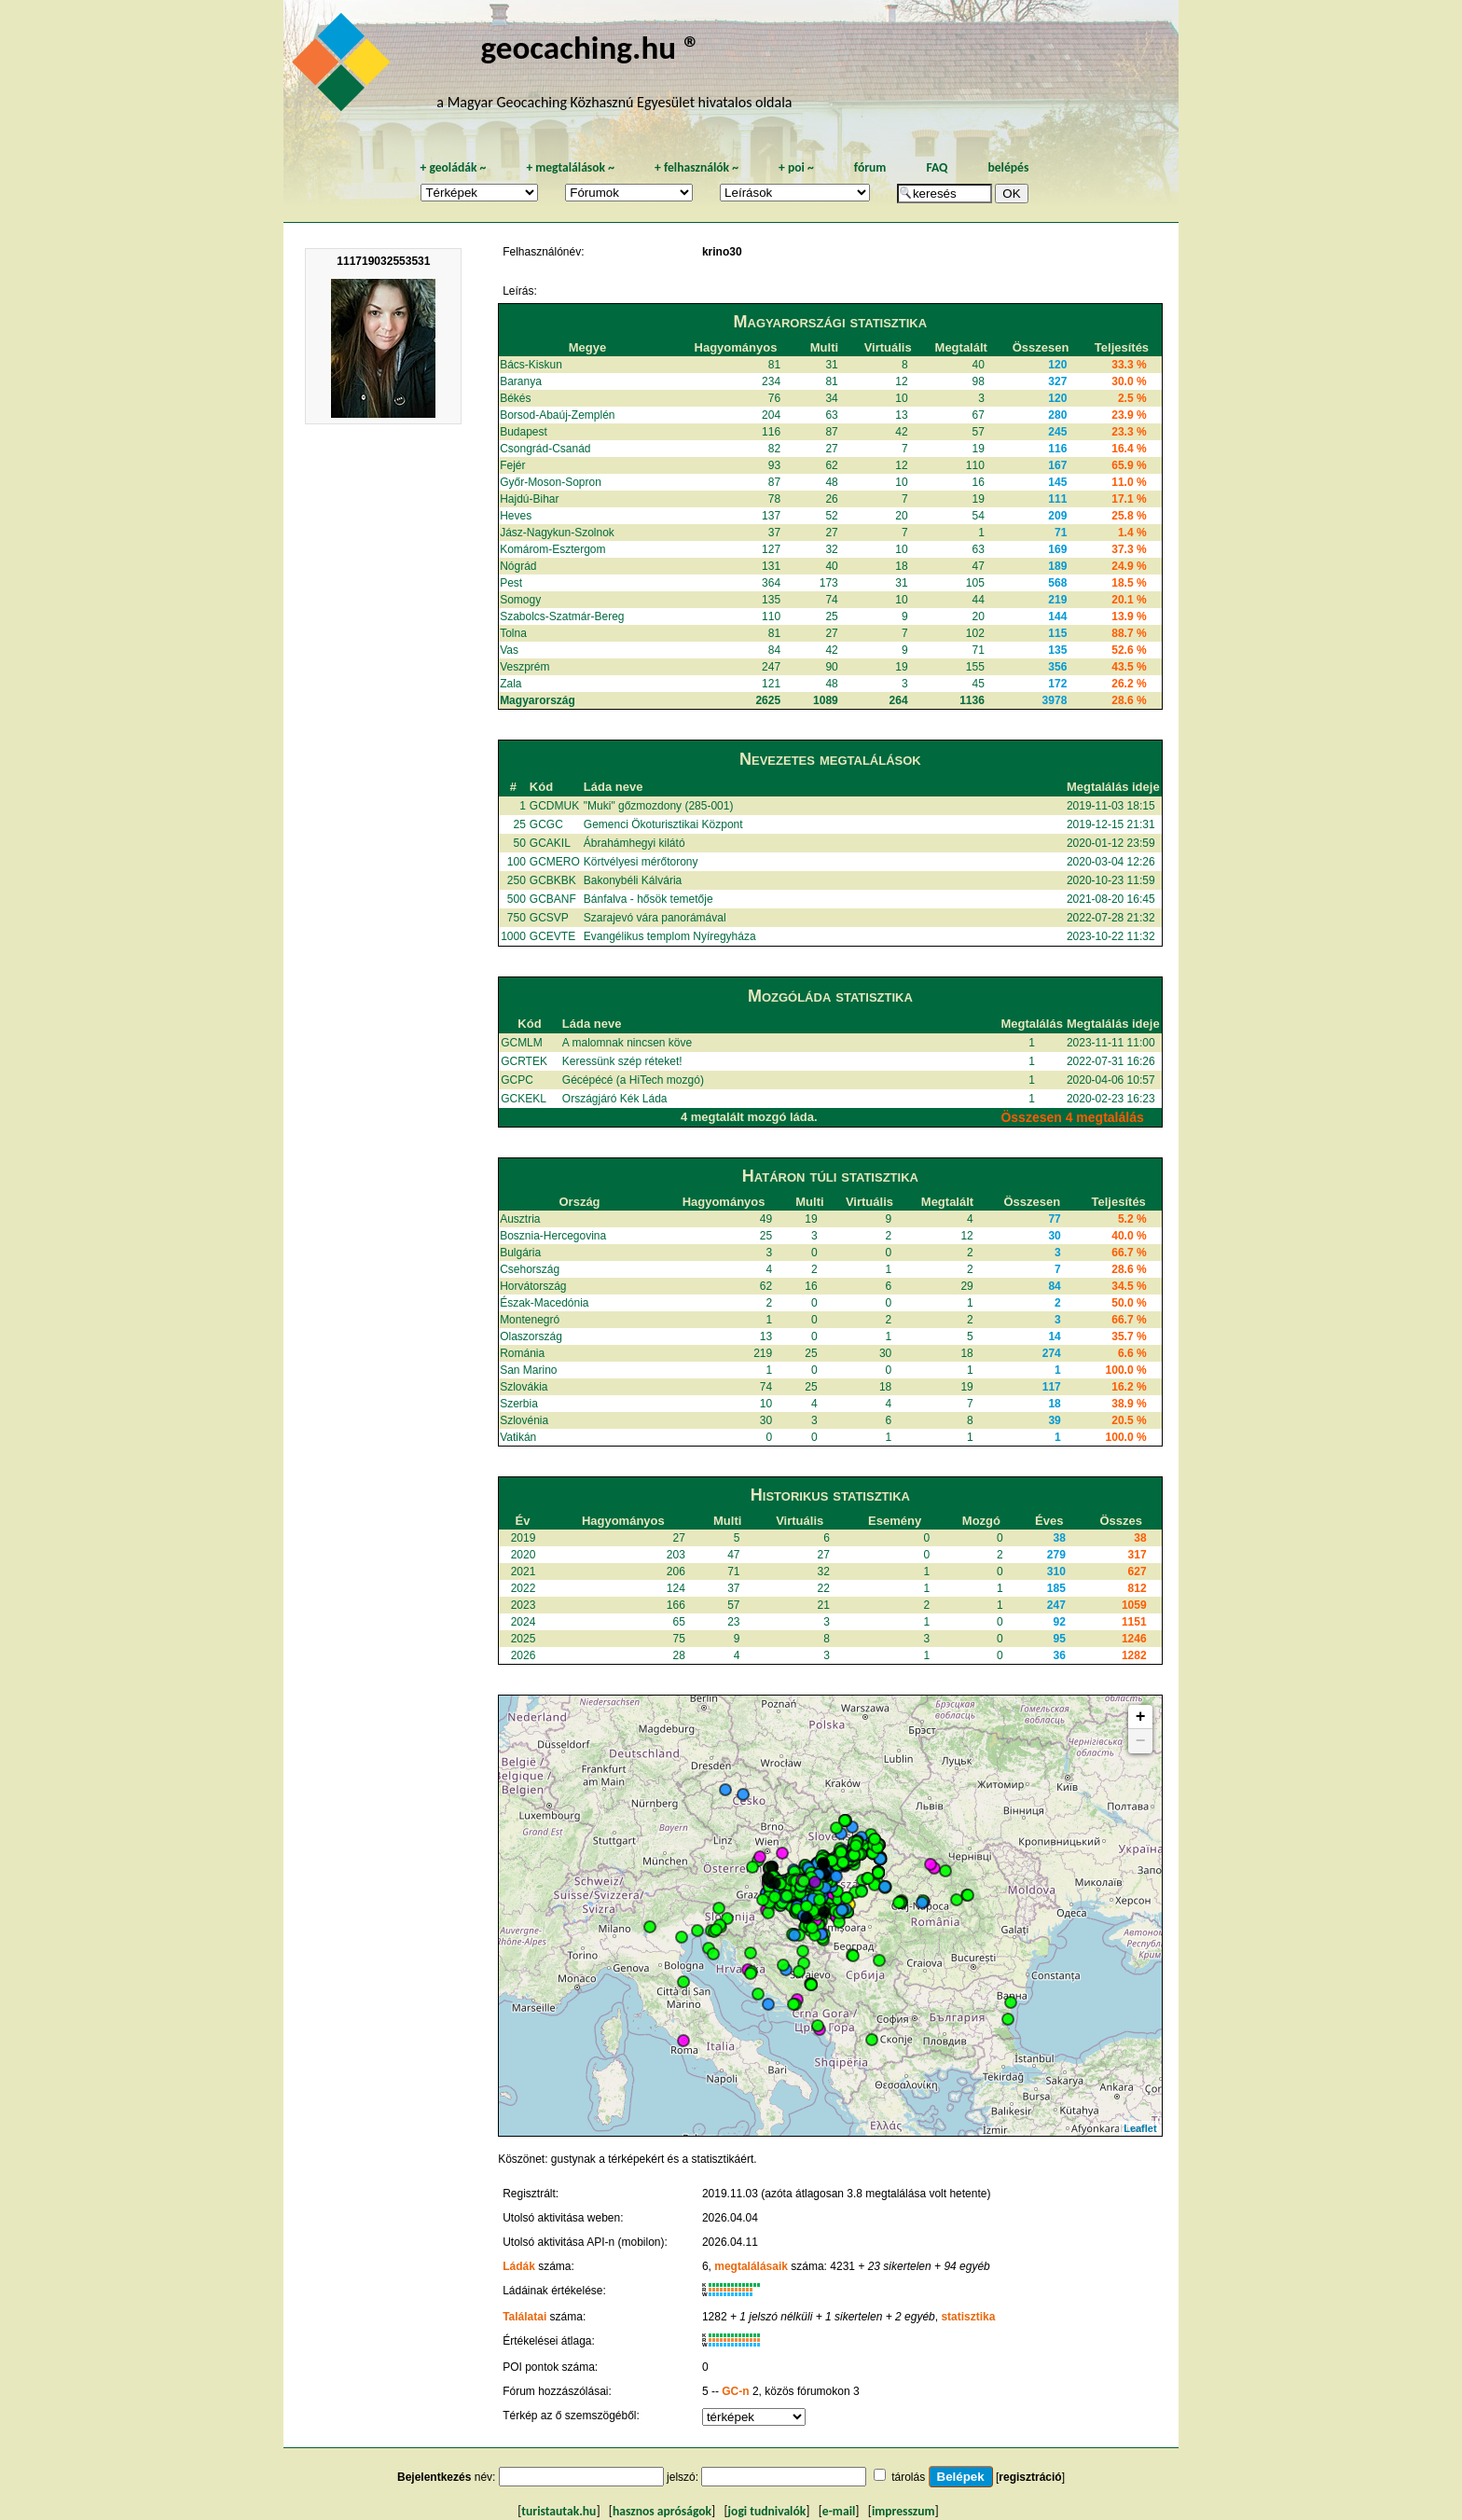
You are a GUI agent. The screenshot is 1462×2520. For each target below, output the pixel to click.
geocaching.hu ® (590, 47)
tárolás (908, 2477)
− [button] (1141, 1741)
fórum (870, 167)
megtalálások (570, 167)
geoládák (452, 167)
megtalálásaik (751, 2266)
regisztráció (1030, 2477)
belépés (1007, 167)
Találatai (524, 2316)
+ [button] (1141, 1717)
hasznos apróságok (662, 2511)
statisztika (968, 2316)
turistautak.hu (558, 2511)
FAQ (936, 167)
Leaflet (1140, 2128)
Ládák (519, 2266)
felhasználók (696, 167)
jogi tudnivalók (767, 2511)
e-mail (838, 2511)
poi (796, 167)
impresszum (903, 2511)
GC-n (735, 2391)
